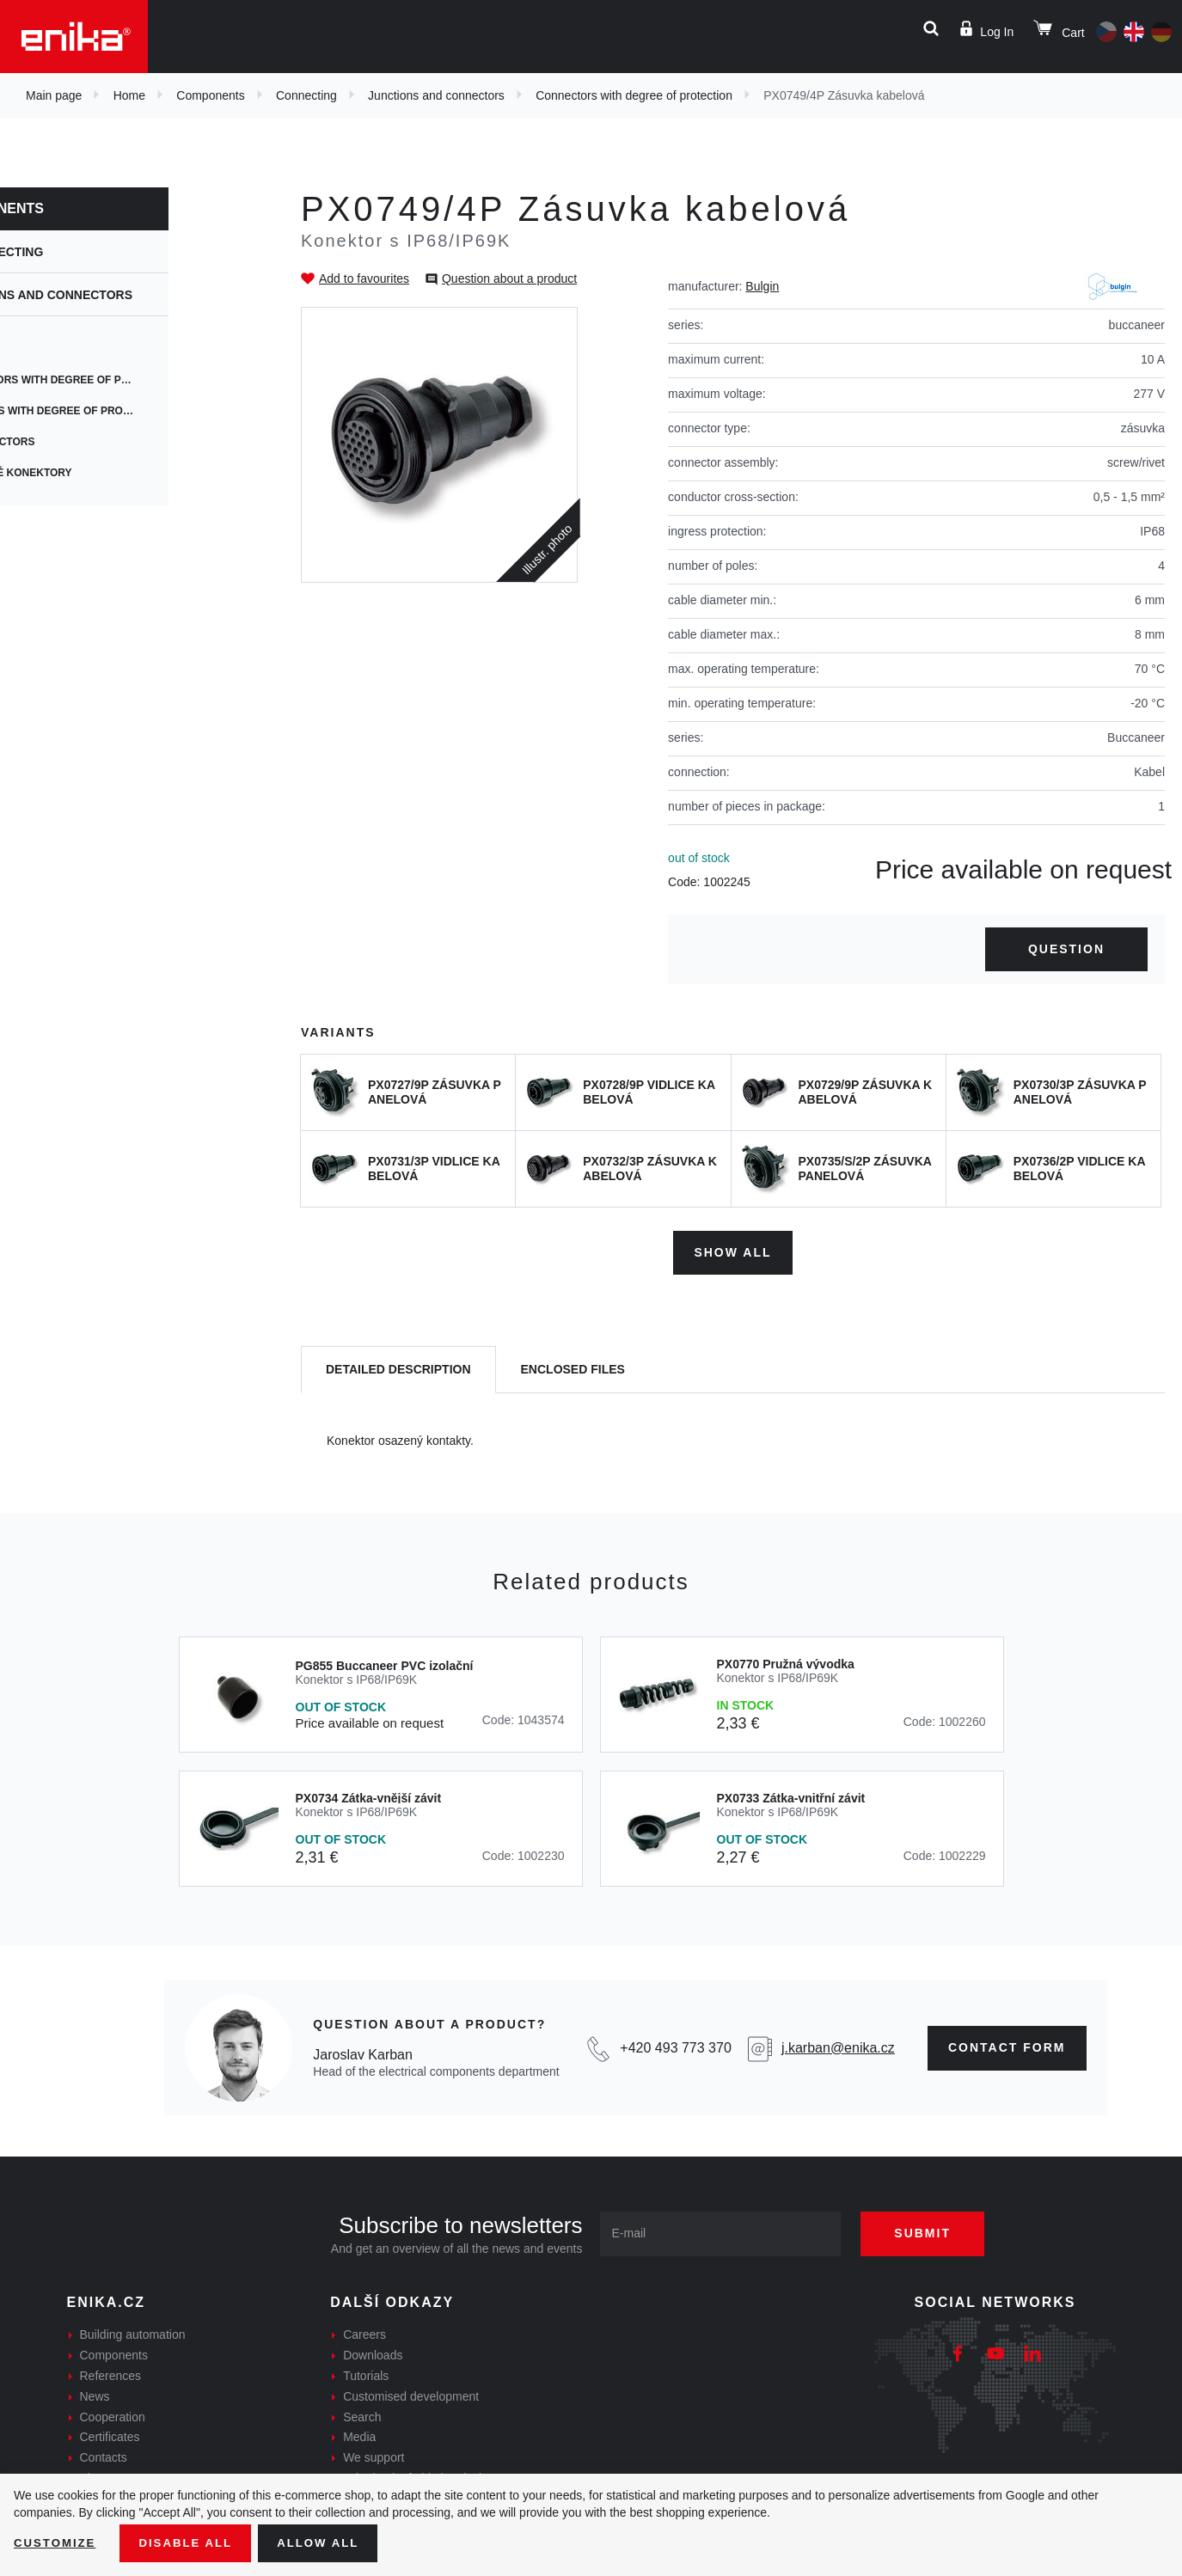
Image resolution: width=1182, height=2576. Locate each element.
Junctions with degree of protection (145, 411)
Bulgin (762, 286)
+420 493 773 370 (675, 2045)
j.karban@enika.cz (838, 2045)
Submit (931, 2230)
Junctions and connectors (436, 95)
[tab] (398, 1367)
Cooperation (112, 2413)
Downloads (372, 2352)
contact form (1007, 2045)
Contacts (103, 2455)
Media (359, 2434)
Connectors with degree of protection (634, 95)
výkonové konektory (97, 473)
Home (129, 95)
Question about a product (509, 278)
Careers (364, 2332)
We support (373, 2455)
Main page (54, 95)
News (95, 2393)
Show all (732, 1250)
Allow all (328, 2542)
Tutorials (366, 2373)
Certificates (110, 2434)
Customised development (411, 2393)
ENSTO (52, 349)
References (111, 2373)
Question (1066, 949)
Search (362, 2413)
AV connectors (79, 442)
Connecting (306, 95)
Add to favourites (364, 278)
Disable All (192, 2542)
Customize (57, 2542)
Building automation (133, 2332)
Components (210, 95)
